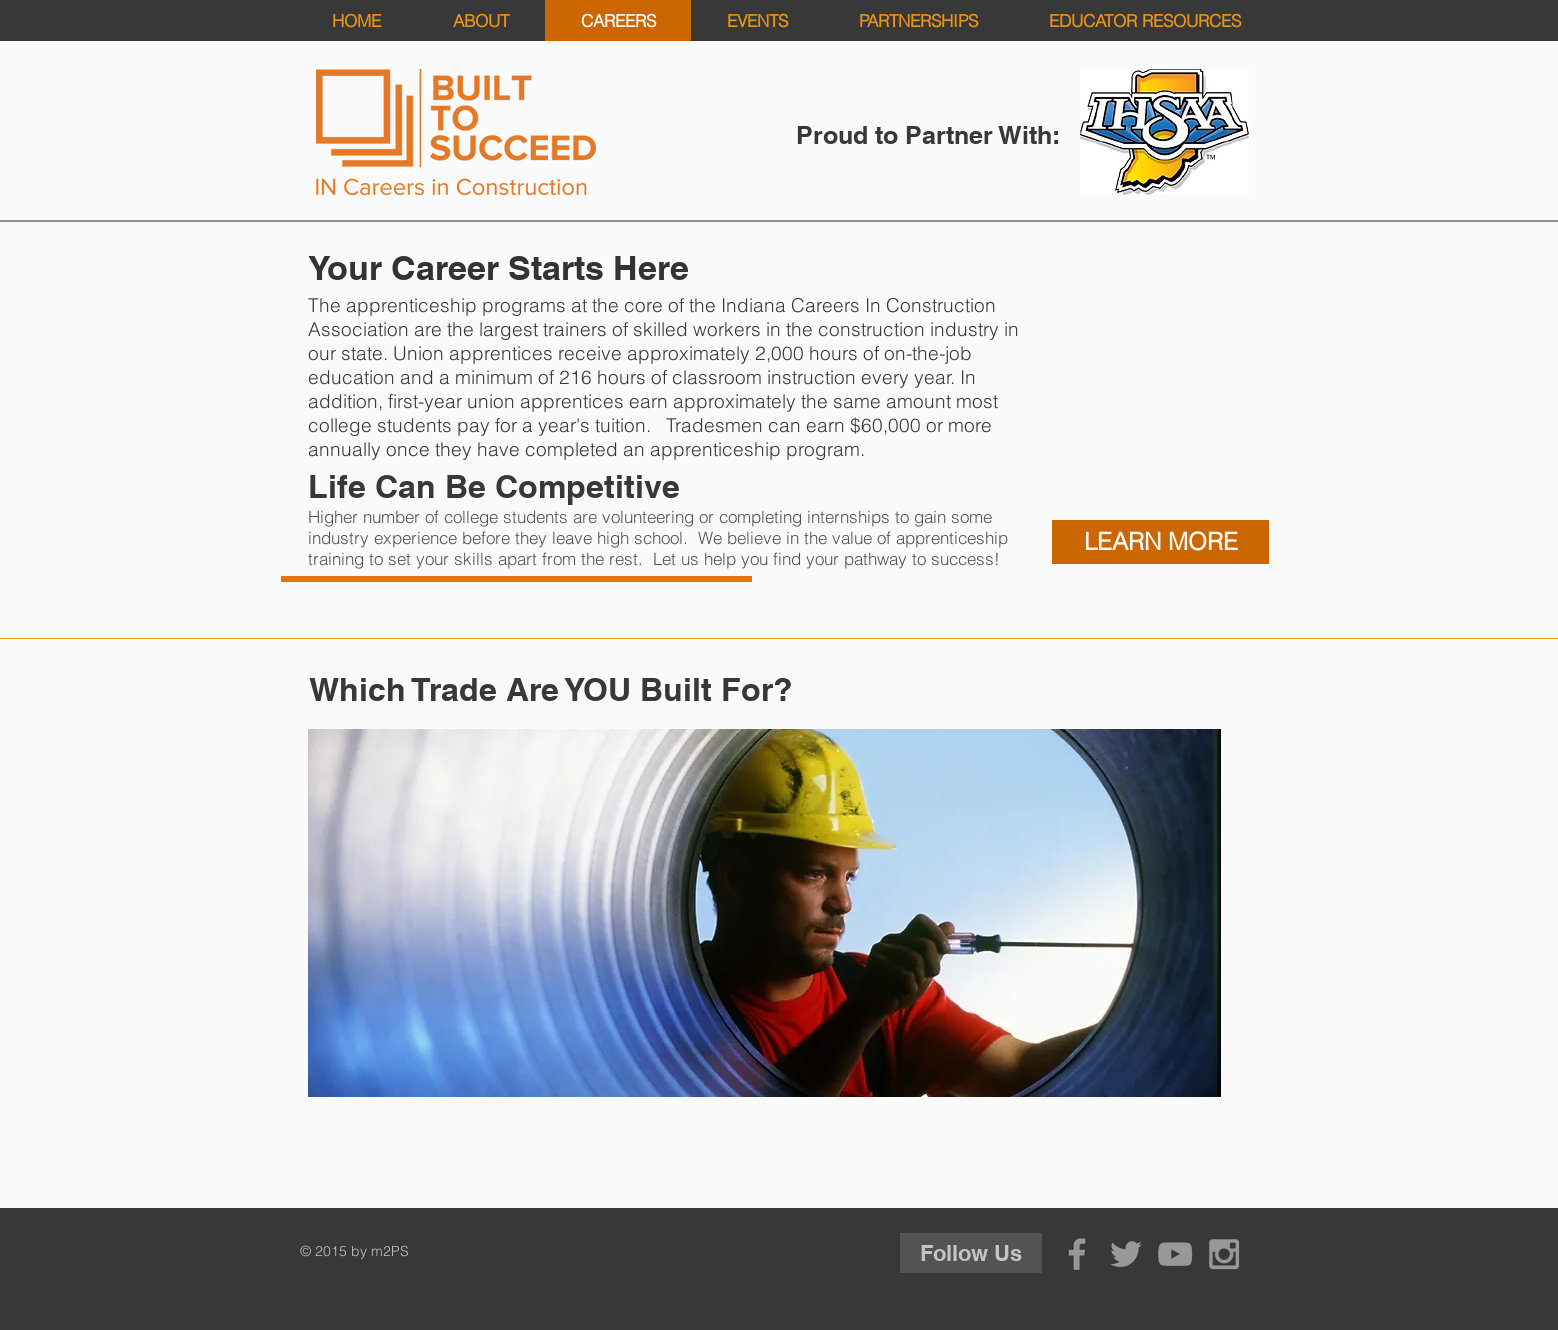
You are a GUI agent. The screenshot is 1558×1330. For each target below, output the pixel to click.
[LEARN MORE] (1160, 542)
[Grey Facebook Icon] (1077, 1254)
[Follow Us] (971, 1253)
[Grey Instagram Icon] (1224, 1254)
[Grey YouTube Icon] (1175, 1254)
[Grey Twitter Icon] (1126, 1254)
